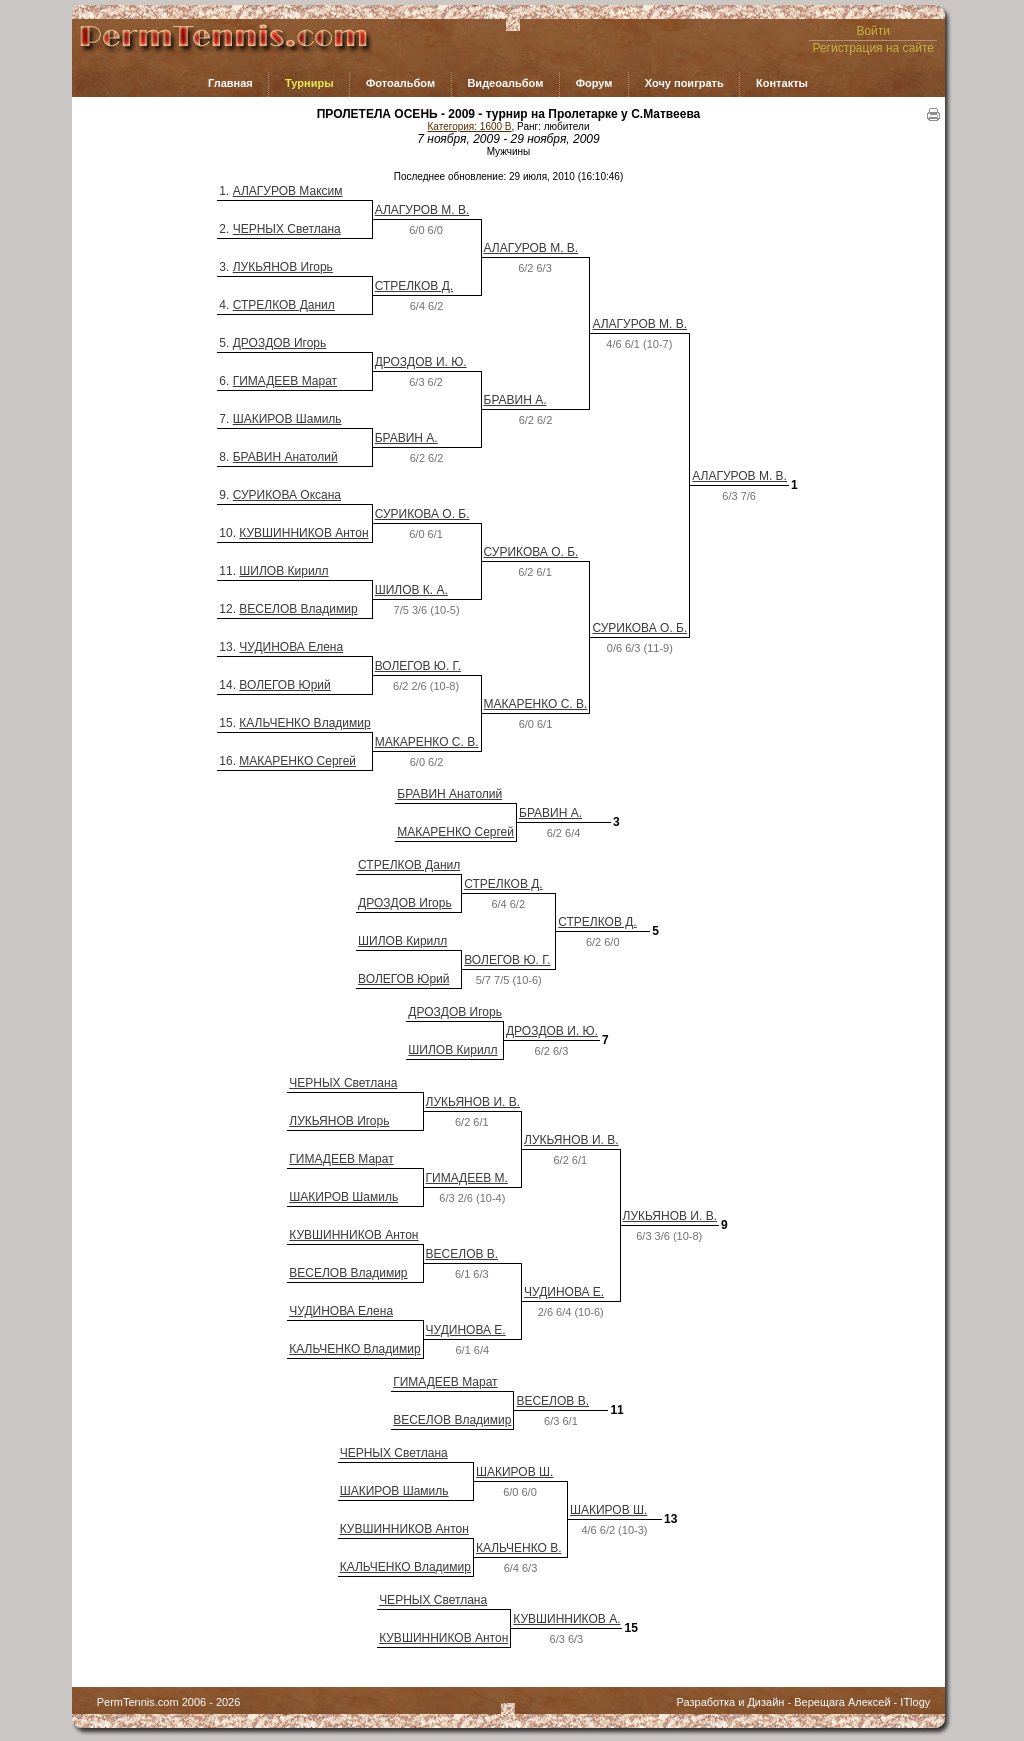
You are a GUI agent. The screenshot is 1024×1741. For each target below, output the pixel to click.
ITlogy (915, 1702)
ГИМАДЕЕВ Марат (285, 381)
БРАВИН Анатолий (285, 457)
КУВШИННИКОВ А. (566, 1619)
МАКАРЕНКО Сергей (297, 761)
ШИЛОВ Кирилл (283, 571)
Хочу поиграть (684, 83)
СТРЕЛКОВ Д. (414, 286)
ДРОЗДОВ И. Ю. (421, 362)
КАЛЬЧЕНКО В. (519, 1548)
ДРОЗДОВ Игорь (280, 343)
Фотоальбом (400, 83)
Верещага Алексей (842, 1702)
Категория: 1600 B (470, 126)
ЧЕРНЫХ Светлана (287, 229)
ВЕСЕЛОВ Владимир (298, 609)
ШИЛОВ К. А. (411, 590)
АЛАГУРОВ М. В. (422, 210)
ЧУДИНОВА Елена (291, 647)
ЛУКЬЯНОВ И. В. (473, 1102)
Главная (230, 83)
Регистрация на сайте (873, 48)
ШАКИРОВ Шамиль (287, 419)
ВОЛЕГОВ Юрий (284, 685)
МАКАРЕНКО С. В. (536, 704)
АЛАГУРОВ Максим (288, 191)
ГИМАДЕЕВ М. (467, 1178)
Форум (594, 83)
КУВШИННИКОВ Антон (303, 533)
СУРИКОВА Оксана (287, 495)
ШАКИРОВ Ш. (514, 1472)
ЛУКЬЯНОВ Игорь (283, 267)
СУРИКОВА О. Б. (422, 514)
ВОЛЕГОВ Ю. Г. (418, 666)
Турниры (309, 83)
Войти (873, 31)
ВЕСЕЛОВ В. (462, 1254)
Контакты (782, 83)
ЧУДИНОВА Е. (564, 1292)
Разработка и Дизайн (731, 1702)
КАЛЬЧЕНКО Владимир (304, 723)
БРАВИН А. (515, 400)
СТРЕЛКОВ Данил (284, 305)
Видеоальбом (505, 83)
